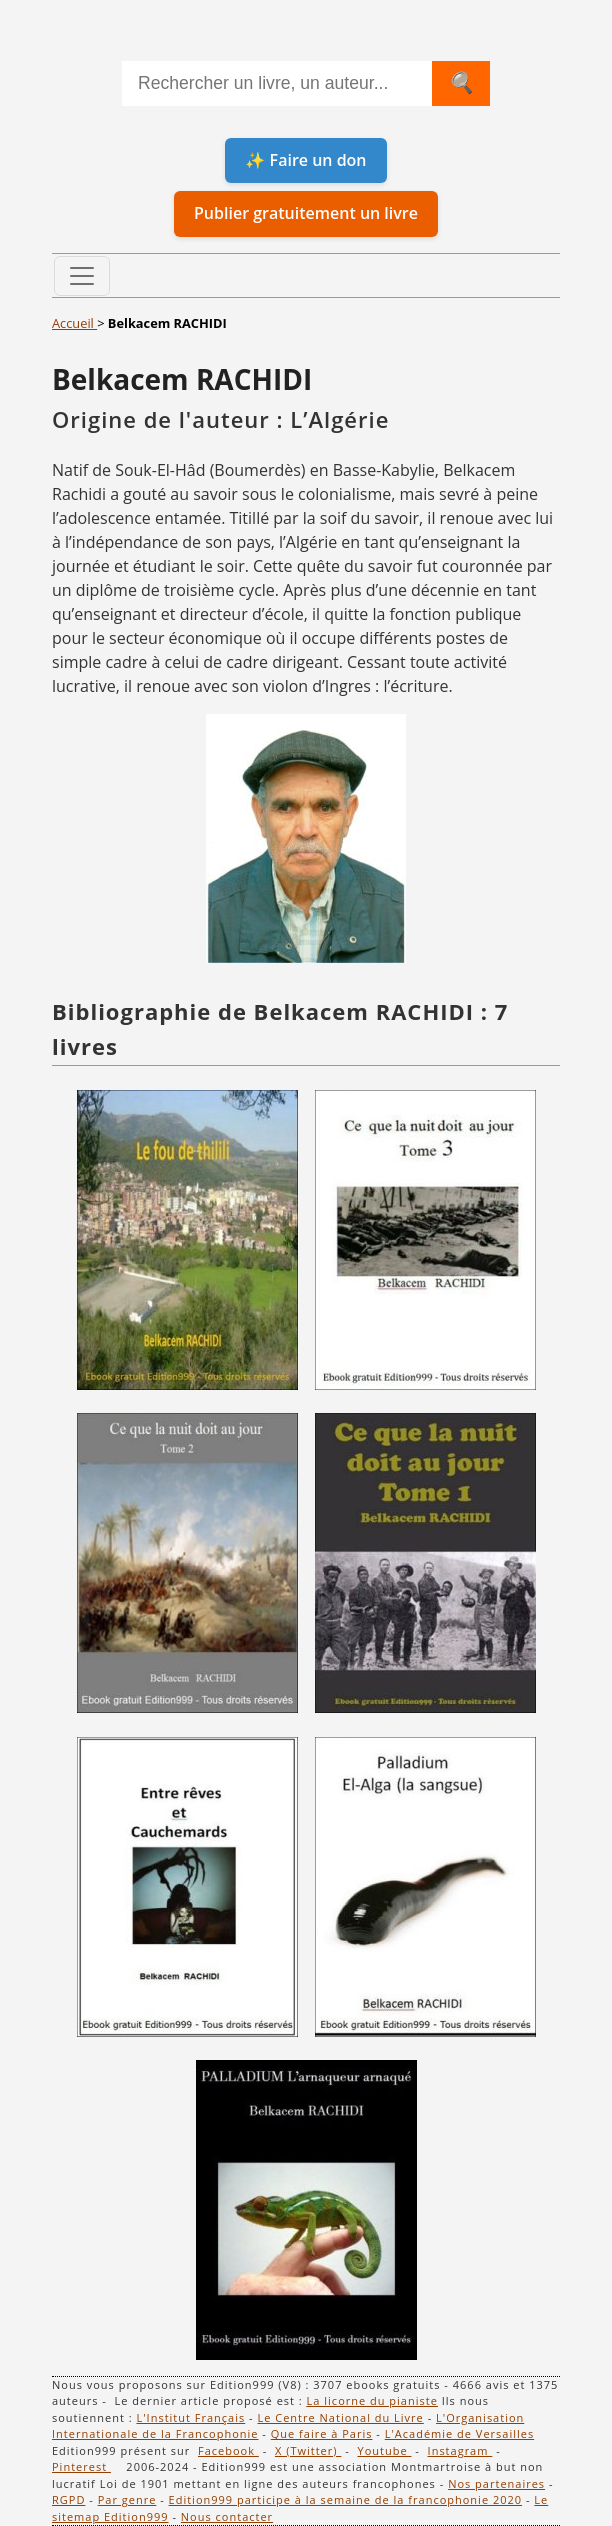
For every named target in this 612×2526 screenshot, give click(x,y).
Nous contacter (227, 2516)
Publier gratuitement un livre (306, 213)
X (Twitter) (308, 2450)
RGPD (68, 2499)
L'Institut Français (190, 2417)
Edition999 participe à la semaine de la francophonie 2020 (346, 2499)
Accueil (74, 323)
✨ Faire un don (305, 160)
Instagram (460, 2450)
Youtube (384, 2450)
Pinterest (81, 2466)
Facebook (228, 2450)
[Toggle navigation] (82, 276)
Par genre (127, 2499)
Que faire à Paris (322, 2433)
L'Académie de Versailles (460, 2433)
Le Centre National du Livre (340, 2417)
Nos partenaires (496, 2483)
